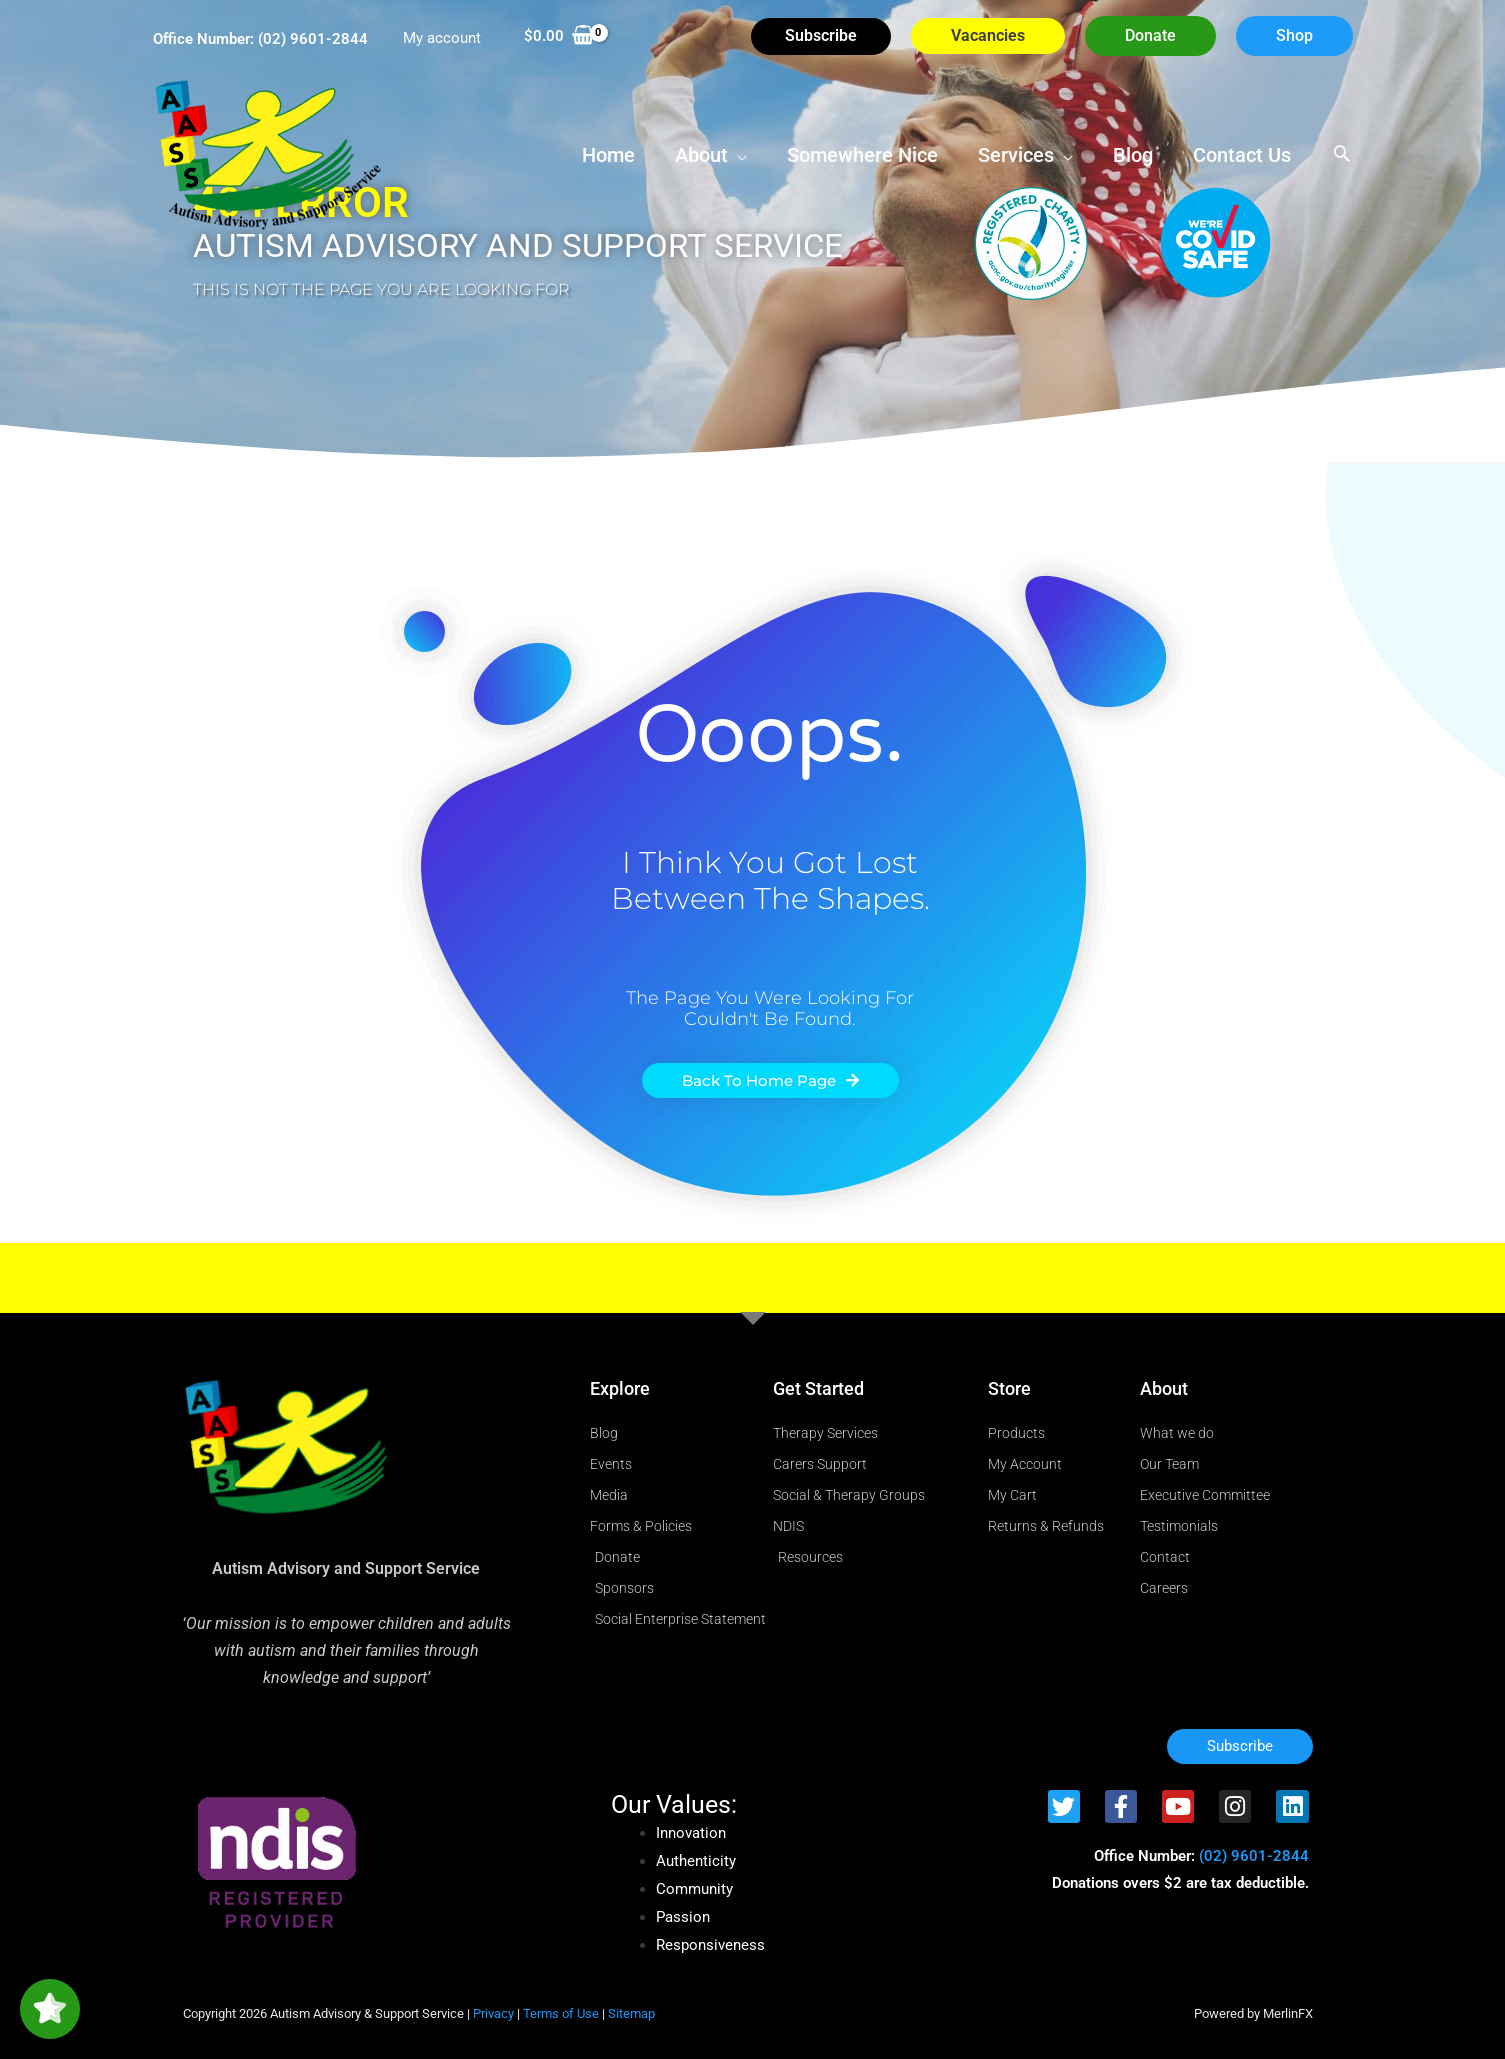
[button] (1150, 36)
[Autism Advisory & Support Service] (268, 153)
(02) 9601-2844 (313, 39)
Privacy (493, 2013)
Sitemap (631, 2013)
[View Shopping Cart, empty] (559, 36)
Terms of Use (561, 2013)
